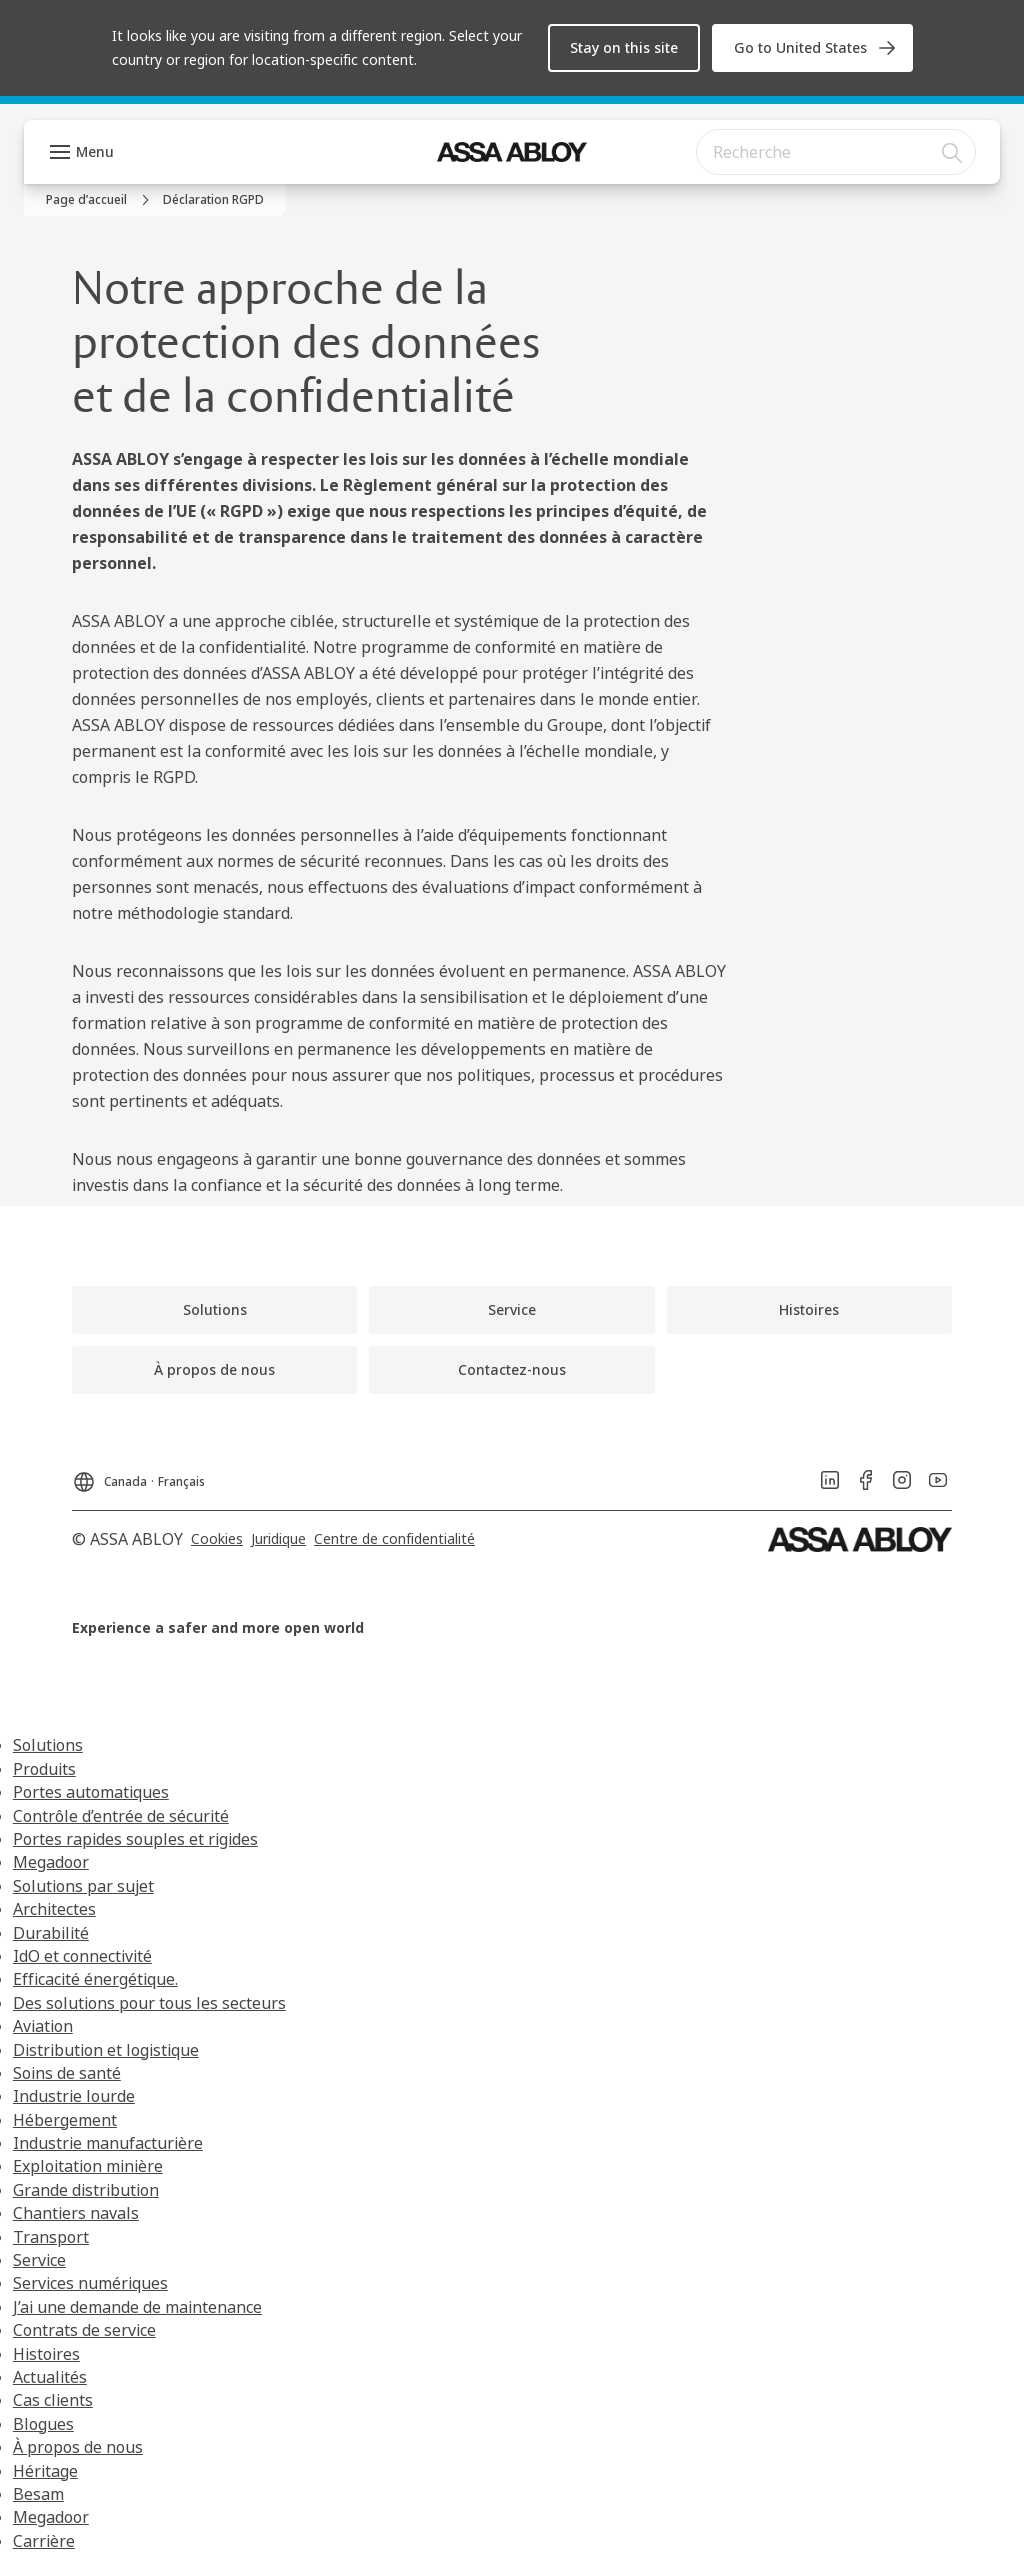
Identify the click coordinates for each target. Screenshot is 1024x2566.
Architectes (54, 1909)
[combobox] (836, 152)
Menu (95, 151)
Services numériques (90, 2283)
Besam (38, 2494)
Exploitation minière (88, 2166)
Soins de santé (67, 2073)
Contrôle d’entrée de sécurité (121, 1816)
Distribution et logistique (106, 2050)
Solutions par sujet (83, 1886)
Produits (44, 1769)
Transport (51, 2237)
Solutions (48, 1745)
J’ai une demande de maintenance (137, 2307)
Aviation (43, 2026)
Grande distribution (86, 2190)
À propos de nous (78, 2447)
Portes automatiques (91, 1792)
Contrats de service (84, 2330)
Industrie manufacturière (108, 2143)
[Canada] (138, 1476)
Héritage (45, 2471)
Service (39, 2260)
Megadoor (51, 1862)
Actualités (50, 2377)
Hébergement (65, 2120)
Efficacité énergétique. (95, 1979)
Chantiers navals (76, 2213)
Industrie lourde (74, 2096)
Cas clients (53, 2400)
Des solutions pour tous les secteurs (149, 2003)
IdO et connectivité (82, 1956)
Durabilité (51, 1933)
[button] (624, 48)
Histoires (46, 2354)
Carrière (44, 2541)
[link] (812, 48)
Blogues (43, 2424)
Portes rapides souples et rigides (135, 1839)
